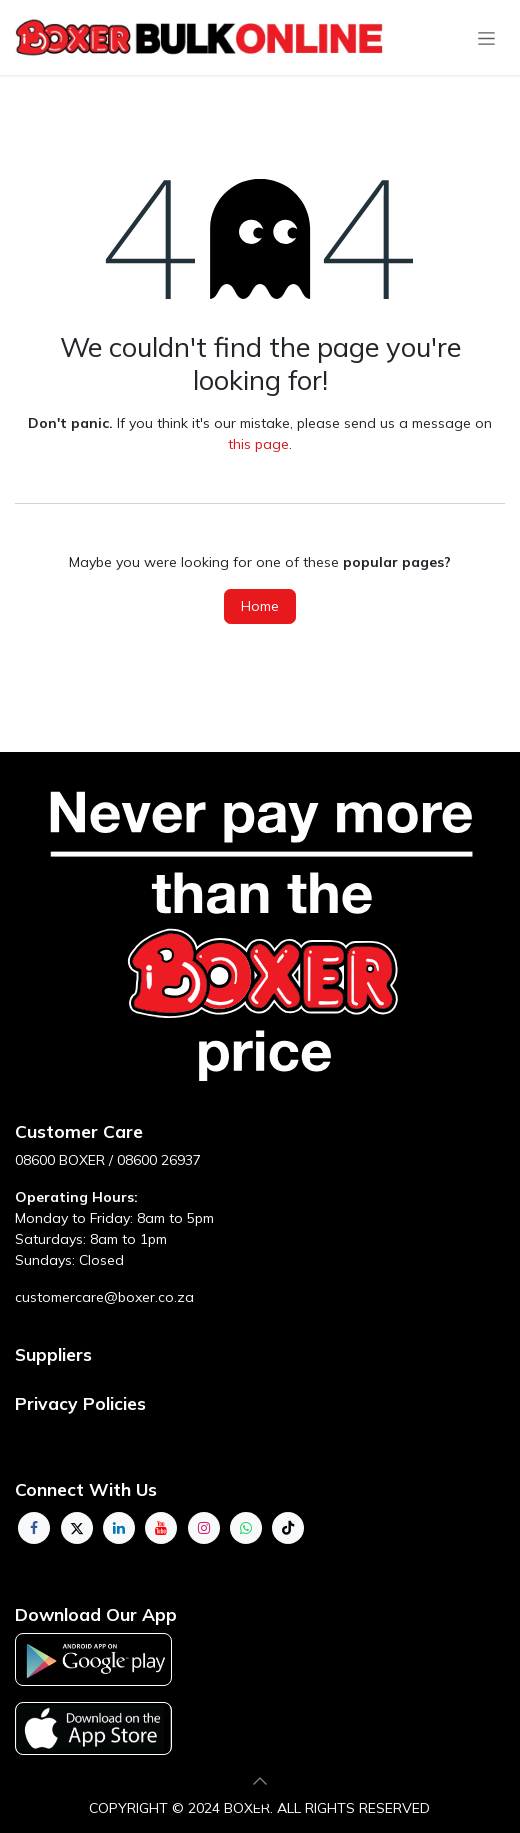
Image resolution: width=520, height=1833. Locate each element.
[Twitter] (77, 1528)
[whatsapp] (246, 1528)
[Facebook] (34, 1528)
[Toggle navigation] (486, 38)
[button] (260, 1781)
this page (258, 444)
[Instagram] (204, 1528)
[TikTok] (288, 1528)
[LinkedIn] (119, 1528)
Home (260, 606)
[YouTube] (161, 1528)
